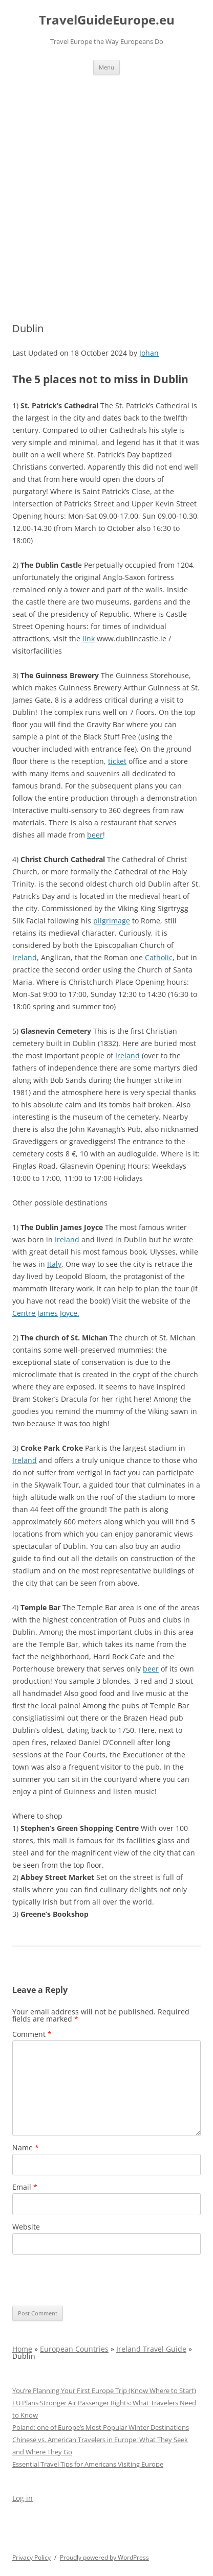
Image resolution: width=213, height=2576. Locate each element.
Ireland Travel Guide (151, 2349)
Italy (54, 1264)
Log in (22, 2498)
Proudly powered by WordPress (104, 2557)
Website (26, 2227)
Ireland (24, 957)
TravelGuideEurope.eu (107, 20)
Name (25, 2147)
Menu (106, 67)
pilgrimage (111, 920)
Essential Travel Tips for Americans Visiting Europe (87, 2464)
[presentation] (90, 2280)
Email (24, 2187)
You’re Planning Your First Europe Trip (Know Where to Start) (104, 2390)
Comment (32, 2034)
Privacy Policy (31, 2557)
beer (95, 835)
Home (22, 2349)
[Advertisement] (106, 186)
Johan (149, 353)
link (88, 638)
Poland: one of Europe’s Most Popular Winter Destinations (100, 2427)
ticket (117, 761)
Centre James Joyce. (45, 1313)
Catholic (159, 957)
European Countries (74, 2349)
